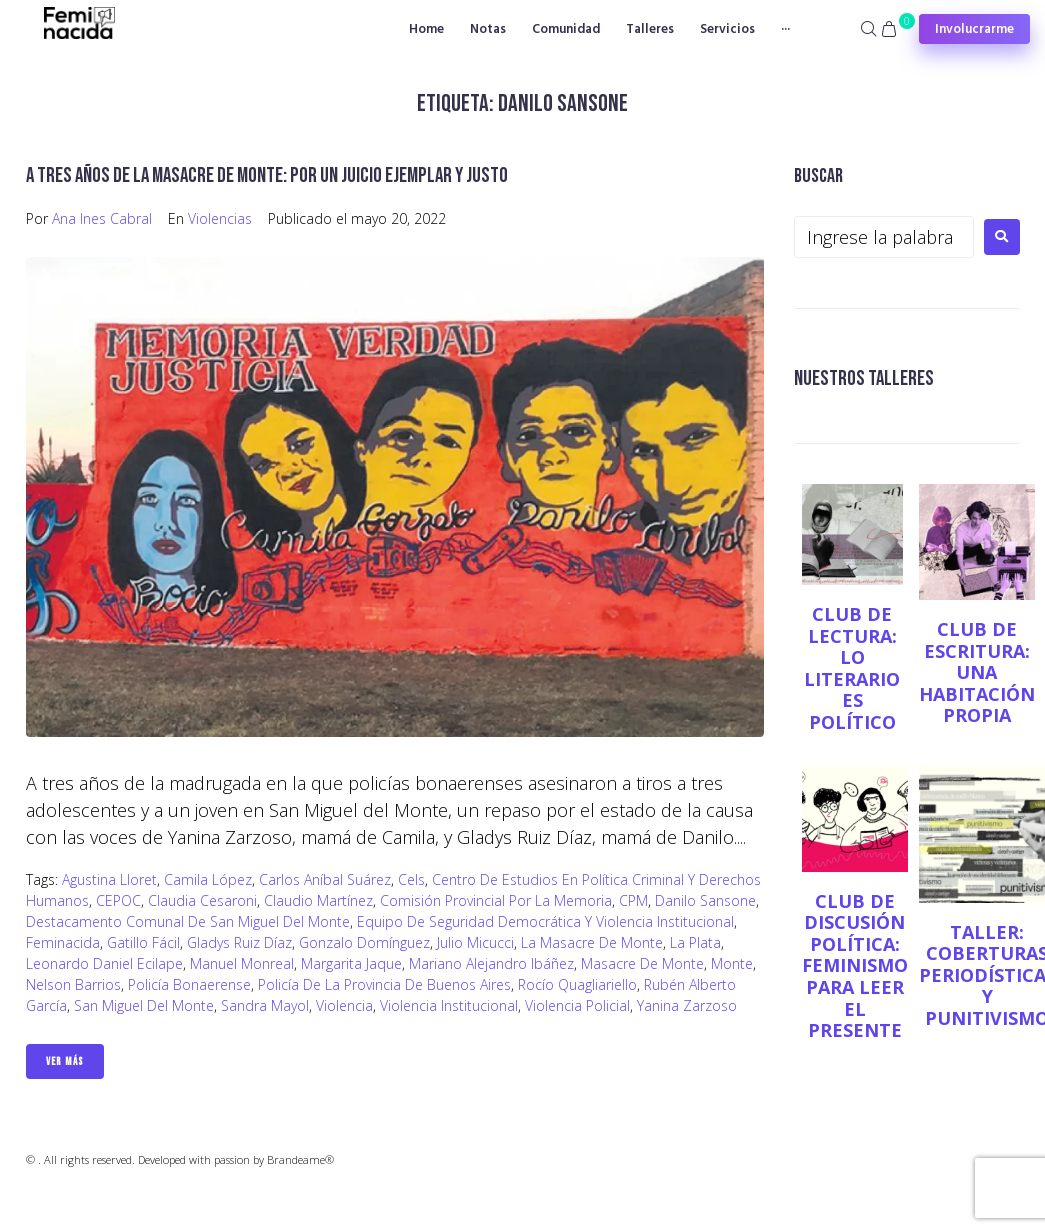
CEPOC (118, 900)
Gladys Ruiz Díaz (239, 942)
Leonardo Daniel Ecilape (104, 963)
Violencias (220, 218)
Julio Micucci (475, 942)
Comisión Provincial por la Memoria (496, 900)
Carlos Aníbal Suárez (325, 879)
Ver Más (65, 1061)
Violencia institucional (449, 1005)
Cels (411, 879)
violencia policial (577, 1005)
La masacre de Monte (592, 942)
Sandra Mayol (265, 1005)
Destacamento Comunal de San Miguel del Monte (188, 921)
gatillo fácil (143, 942)
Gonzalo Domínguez (364, 942)
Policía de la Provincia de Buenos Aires (384, 984)
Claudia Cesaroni (202, 900)
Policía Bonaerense (189, 984)
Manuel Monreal (242, 963)
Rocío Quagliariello (577, 984)
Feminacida (63, 942)
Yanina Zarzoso (687, 1005)
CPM (633, 900)
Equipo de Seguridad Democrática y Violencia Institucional (545, 921)
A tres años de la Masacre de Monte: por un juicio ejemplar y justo (267, 175)
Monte (732, 963)
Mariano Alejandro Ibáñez (491, 963)
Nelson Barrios (73, 984)
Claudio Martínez (318, 900)
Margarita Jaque (351, 963)
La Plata (695, 942)
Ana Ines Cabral (102, 218)
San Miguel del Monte (144, 1005)
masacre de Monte (642, 963)
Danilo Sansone (705, 900)
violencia (344, 1005)
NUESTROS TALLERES (864, 378)
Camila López (208, 879)
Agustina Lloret (109, 879)
